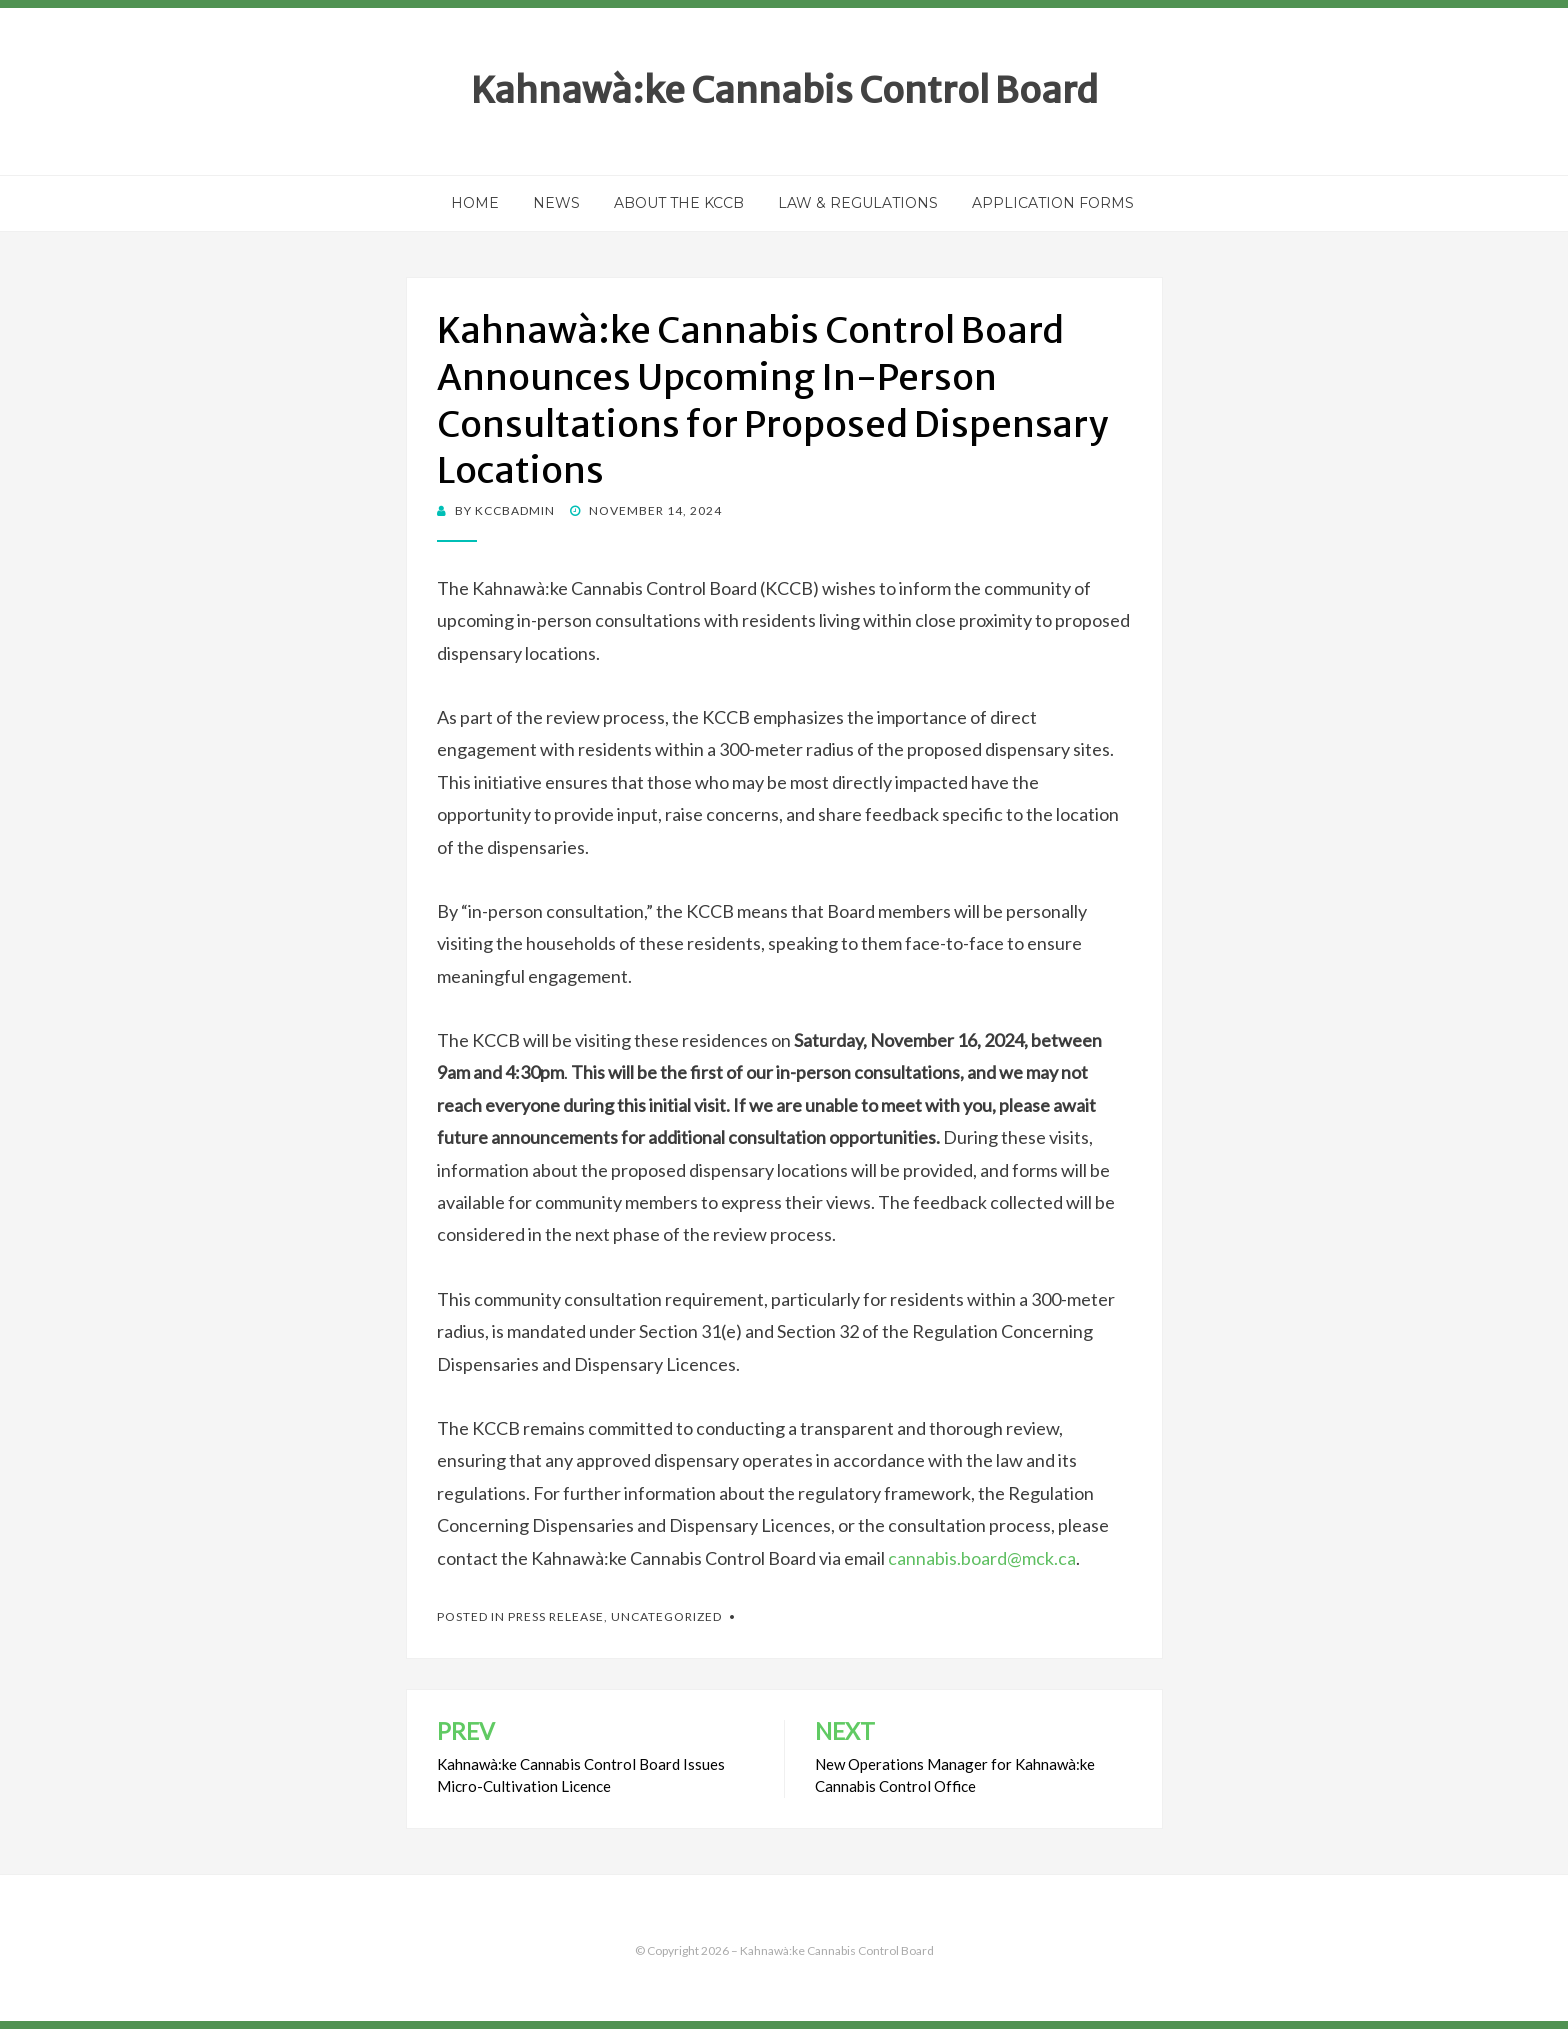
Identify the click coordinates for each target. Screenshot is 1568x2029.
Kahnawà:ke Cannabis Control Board (784, 90)
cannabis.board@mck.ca (982, 1558)
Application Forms (1053, 203)
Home (475, 203)
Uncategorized (666, 1616)
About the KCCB (679, 203)
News (556, 203)
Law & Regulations (858, 203)
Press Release (556, 1616)
